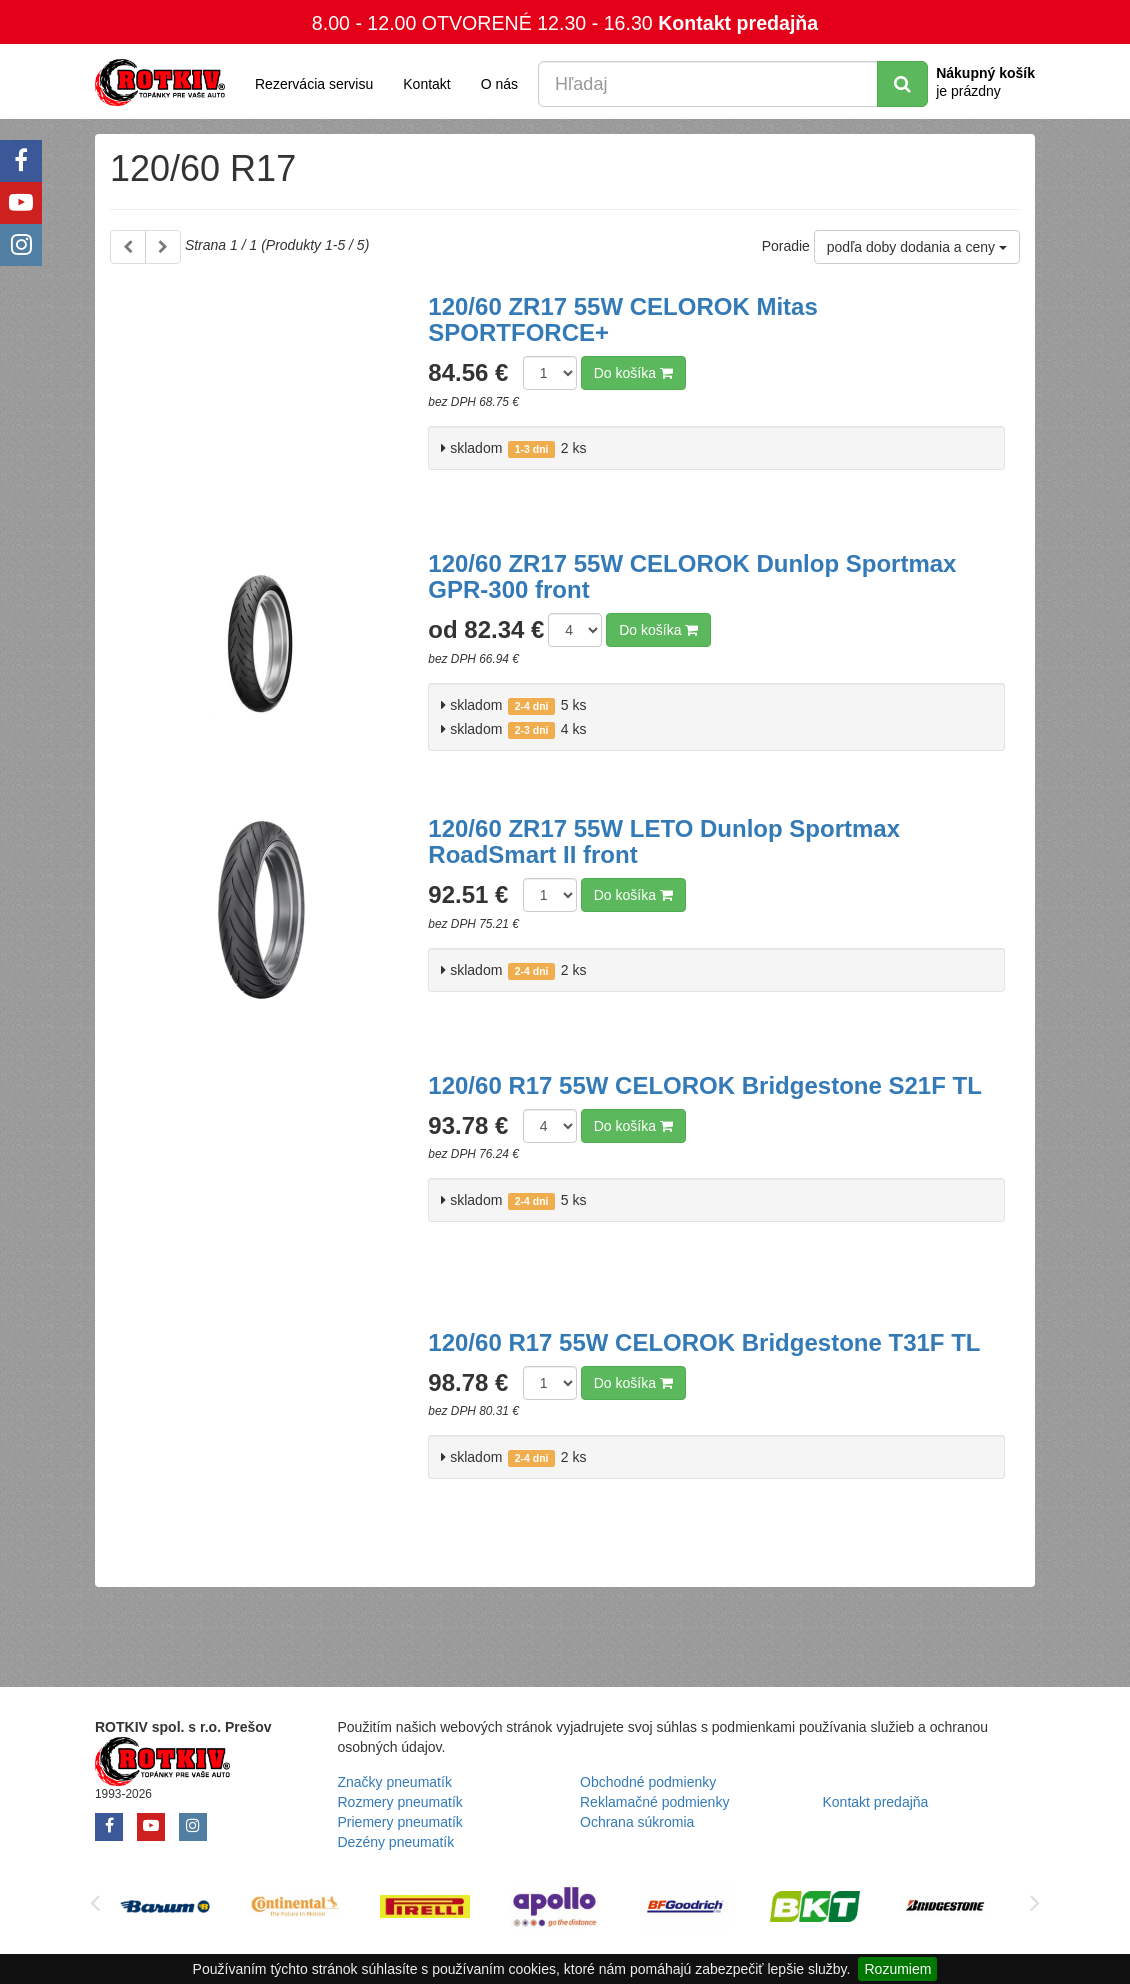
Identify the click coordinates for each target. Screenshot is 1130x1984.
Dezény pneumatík (396, 1842)
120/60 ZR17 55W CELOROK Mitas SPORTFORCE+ (622, 319)
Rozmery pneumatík (400, 1802)
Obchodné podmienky (648, 1782)
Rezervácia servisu (314, 84)
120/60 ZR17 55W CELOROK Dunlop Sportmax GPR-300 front (692, 576)
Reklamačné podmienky (654, 1802)
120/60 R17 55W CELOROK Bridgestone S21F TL (705, 1085)
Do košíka (633, 373)
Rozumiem (897, 1969)
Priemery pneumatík (400, 1822)
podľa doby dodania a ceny (917, 247)
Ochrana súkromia (637, 1822)
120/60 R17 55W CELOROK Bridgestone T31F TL (704, 1342)
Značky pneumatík (395, 1782)
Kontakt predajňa (738, 23)
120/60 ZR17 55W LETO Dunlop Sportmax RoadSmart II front (664, 841)
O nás (499, 84)
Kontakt (426, 84)
